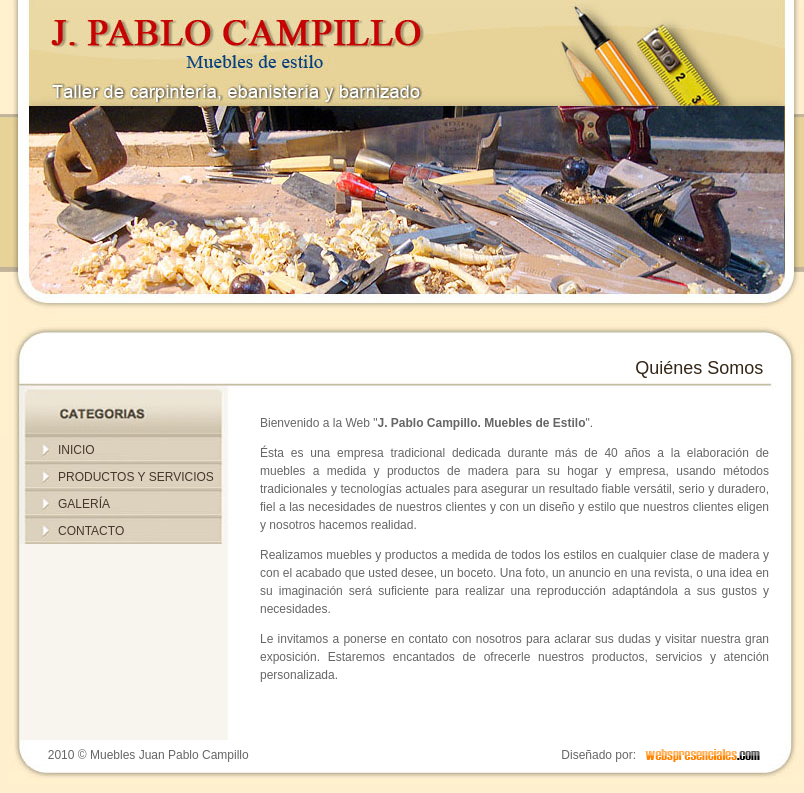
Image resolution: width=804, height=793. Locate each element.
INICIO (76, 450)
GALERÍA (84, 504)
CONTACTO (91, 531)
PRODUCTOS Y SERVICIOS (136, 477)
